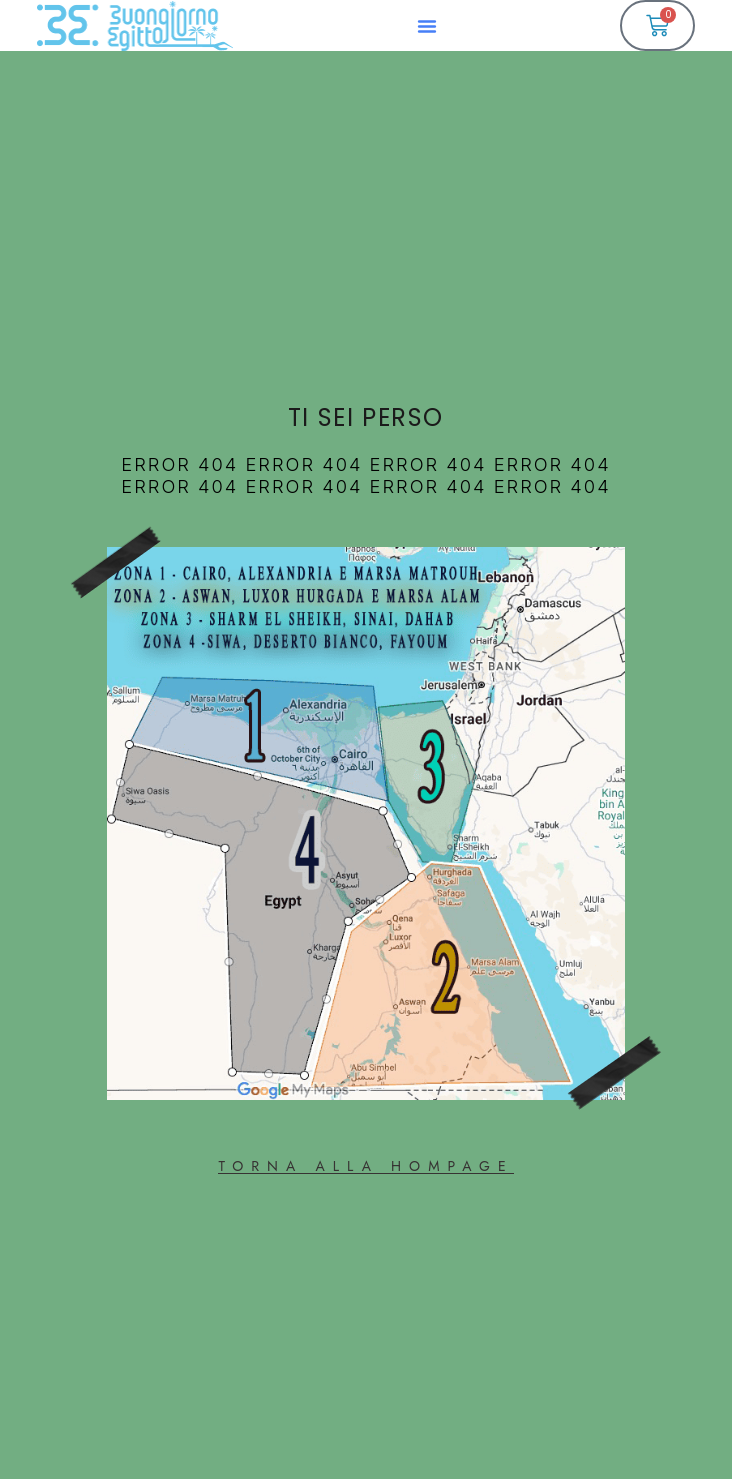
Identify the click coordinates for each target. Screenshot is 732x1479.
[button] (427, 26)
